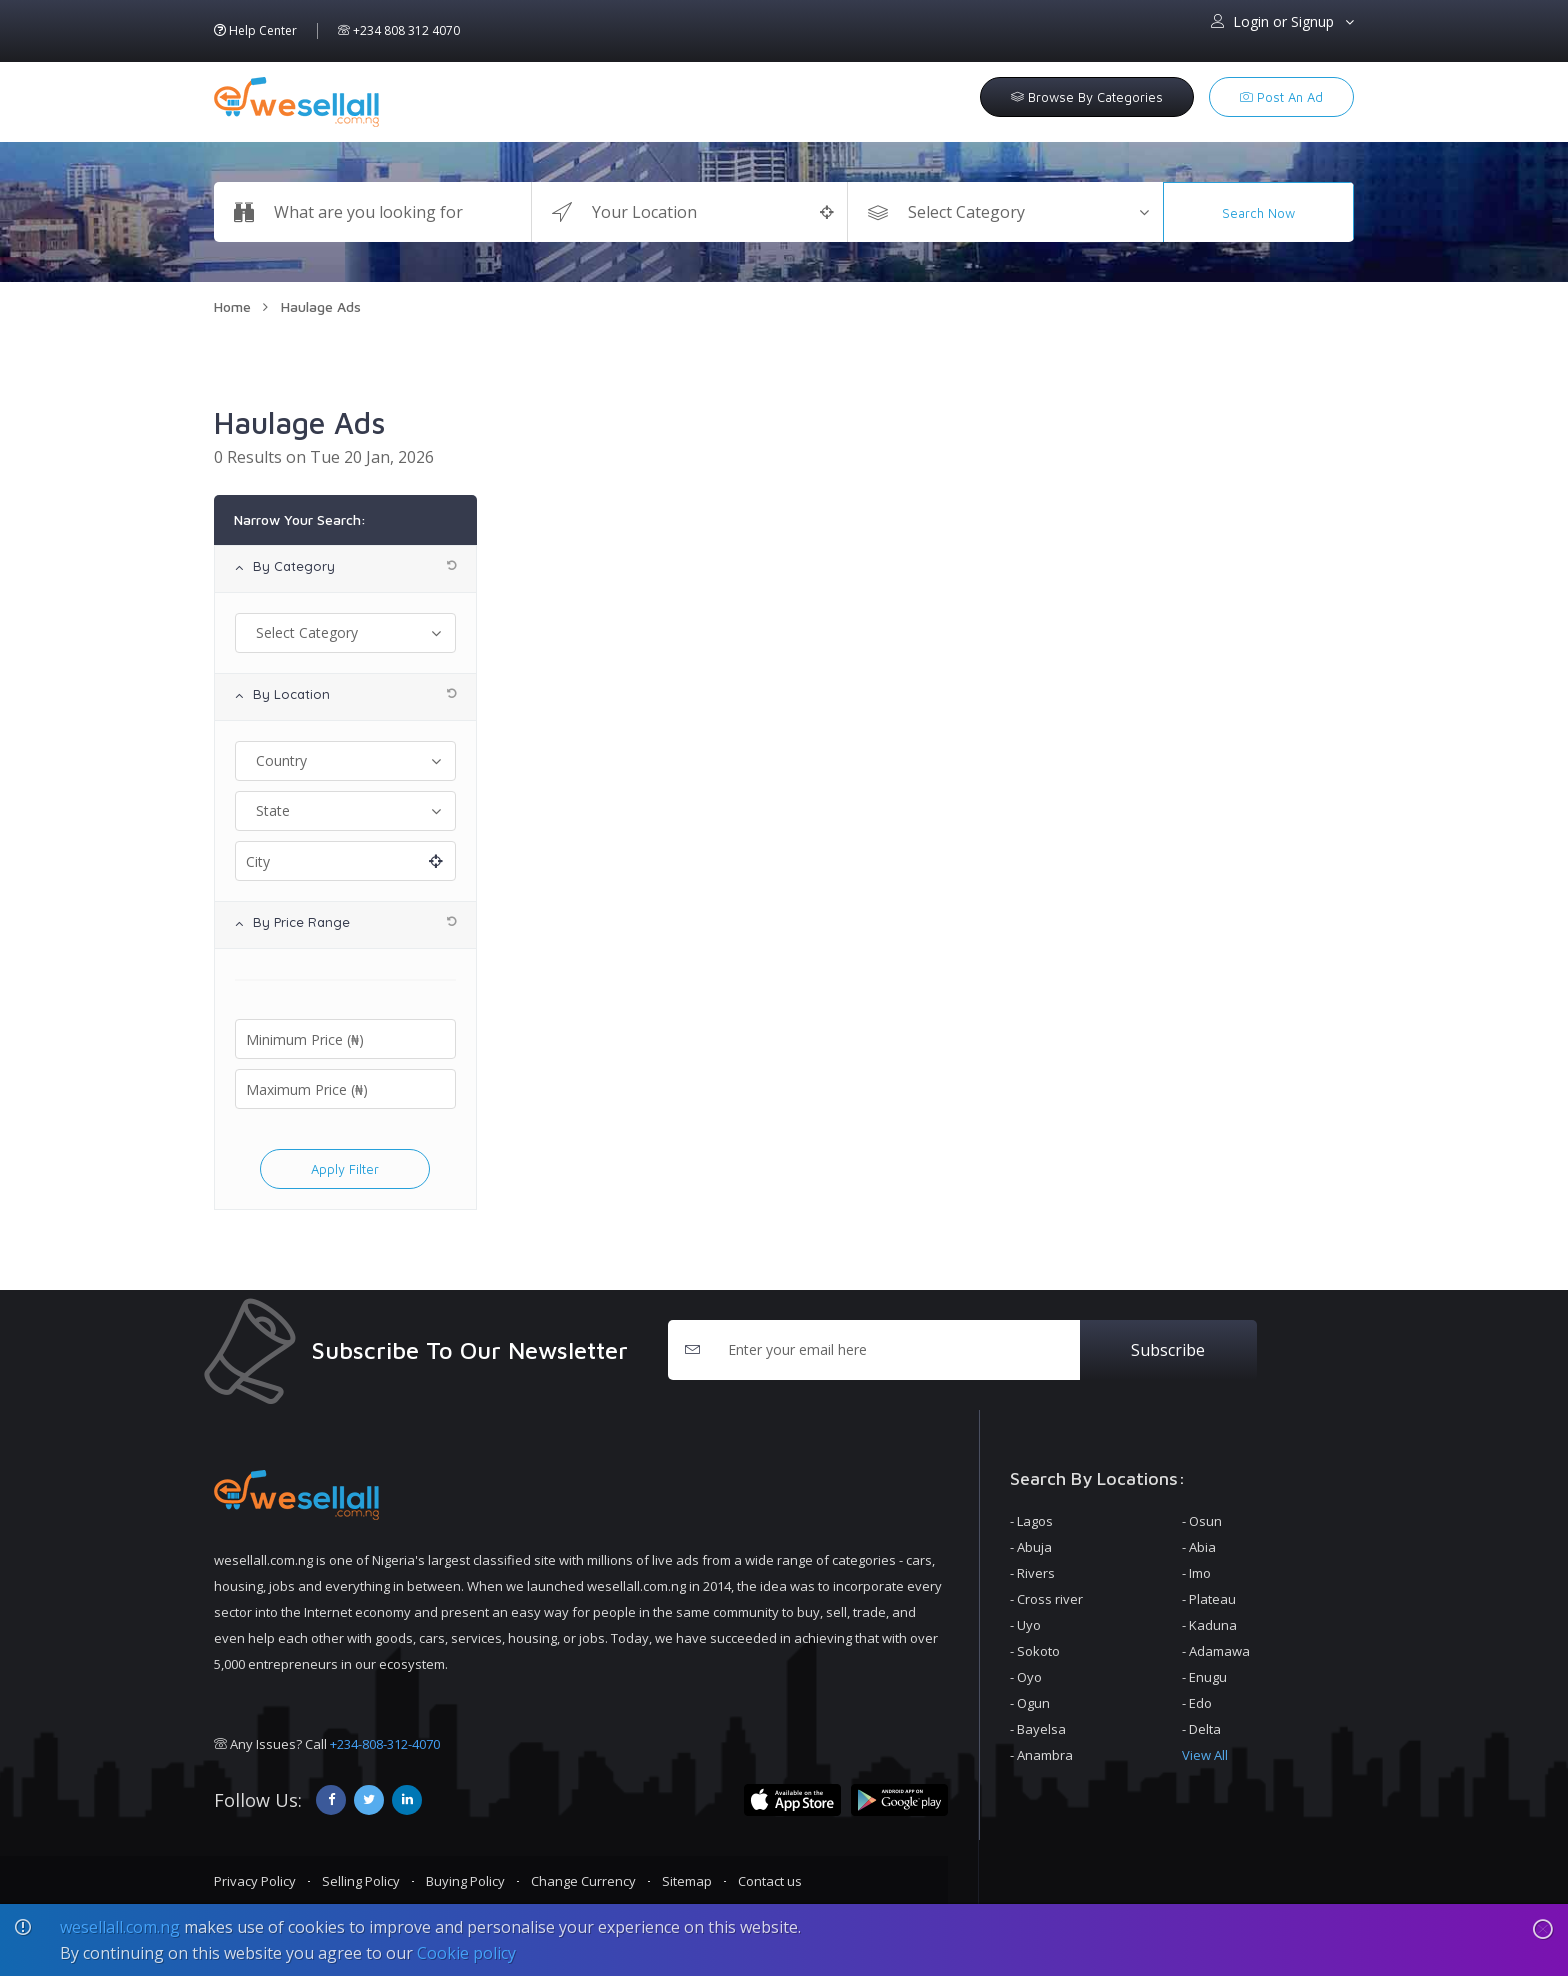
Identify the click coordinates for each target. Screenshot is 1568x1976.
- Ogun (1030, 1703)
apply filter (345, 1169)
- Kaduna (1209, 1625)
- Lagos (1031, 1521)
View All (1205, 1755)
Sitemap (687, 1881)
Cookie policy (466, 1953)
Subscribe (1168, 1350)
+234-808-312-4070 (385, 1744)
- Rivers (1032, 1573)
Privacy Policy (255, 1881)
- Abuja (1031, 1547)
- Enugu (1204, 1677)
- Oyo (1026, 1677)
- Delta (1201, 1729)
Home (232, 306)
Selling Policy (361, 1881)
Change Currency (583, 1881)
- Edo (1197, 1703)
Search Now (1258, 213)
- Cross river (1046, 1599)
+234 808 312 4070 (399, 31)
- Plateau (1209, 1599)
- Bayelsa (1038, 1729)
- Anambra (1041, 1755)
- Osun (1202, 1521)
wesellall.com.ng (120, 1927)
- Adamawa (1216, 1651)
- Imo (1196, 1573)
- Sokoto (1035, 1651)
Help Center (255, 31)
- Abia (1199, 1547)
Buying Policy (465, 1881)
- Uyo (1025, 1625)
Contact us (770, 1881)
